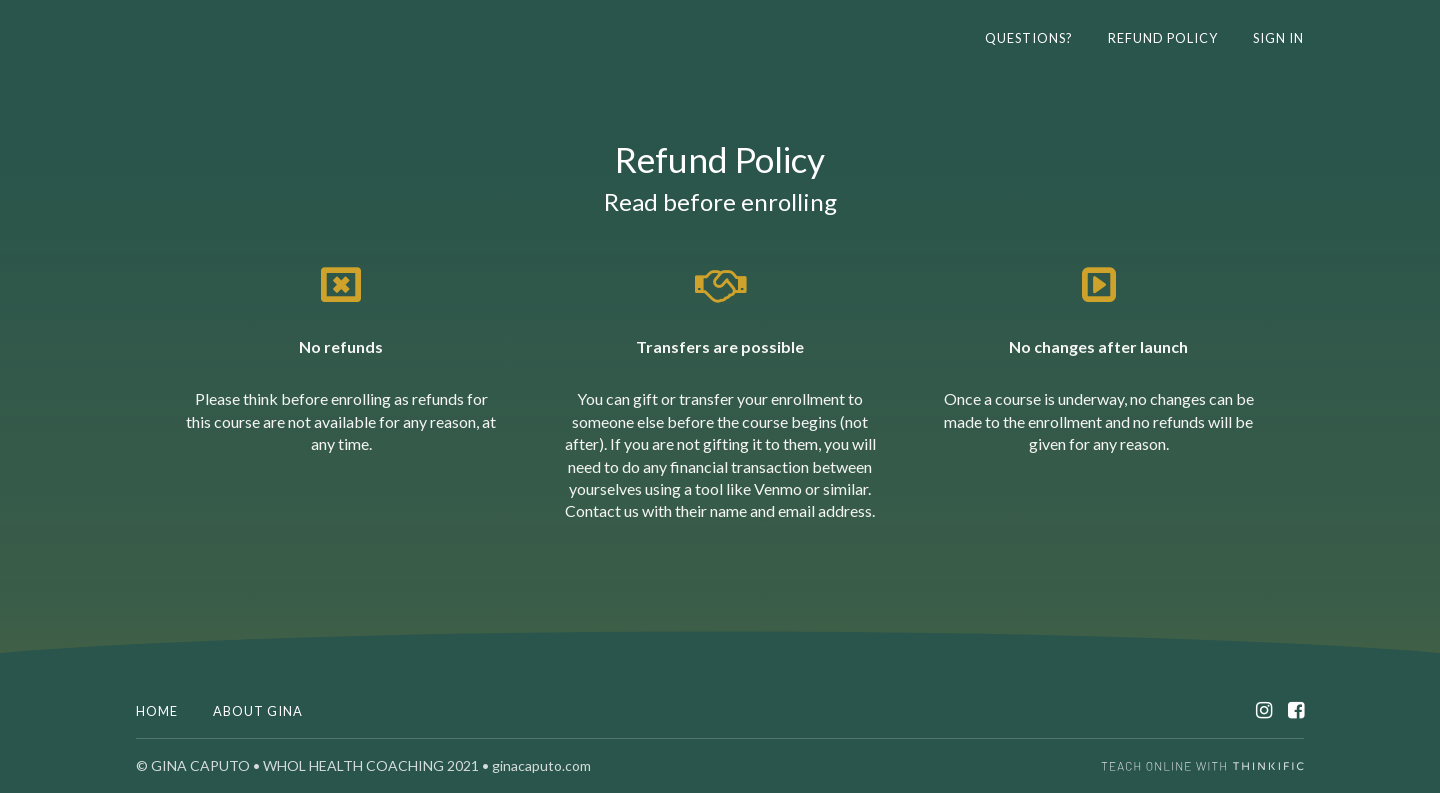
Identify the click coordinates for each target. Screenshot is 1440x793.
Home (157, 711)
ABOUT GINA (258, 711)
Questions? (1029, 38)
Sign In (1278, 38)
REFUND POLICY (1163, 38)
